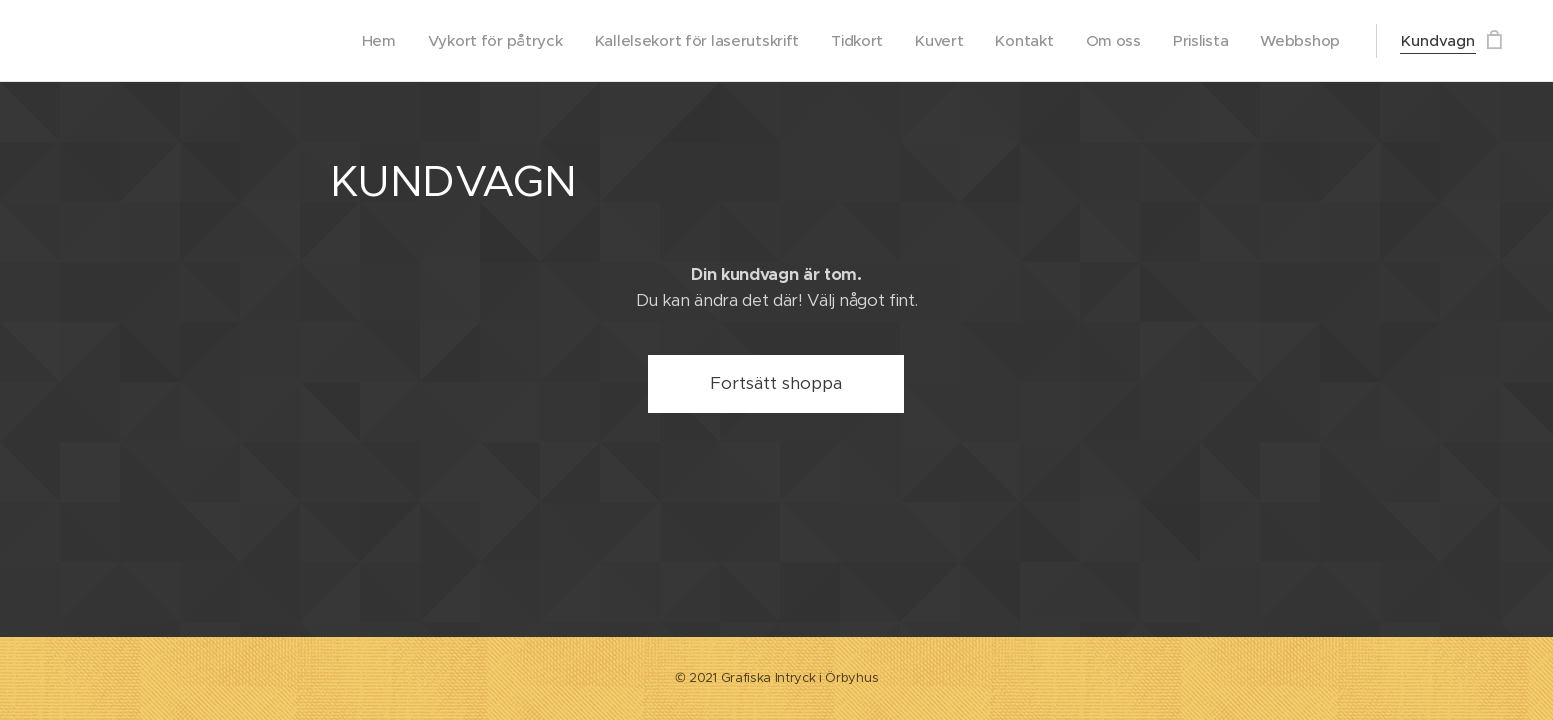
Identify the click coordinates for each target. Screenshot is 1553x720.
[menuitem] (358, 41)
